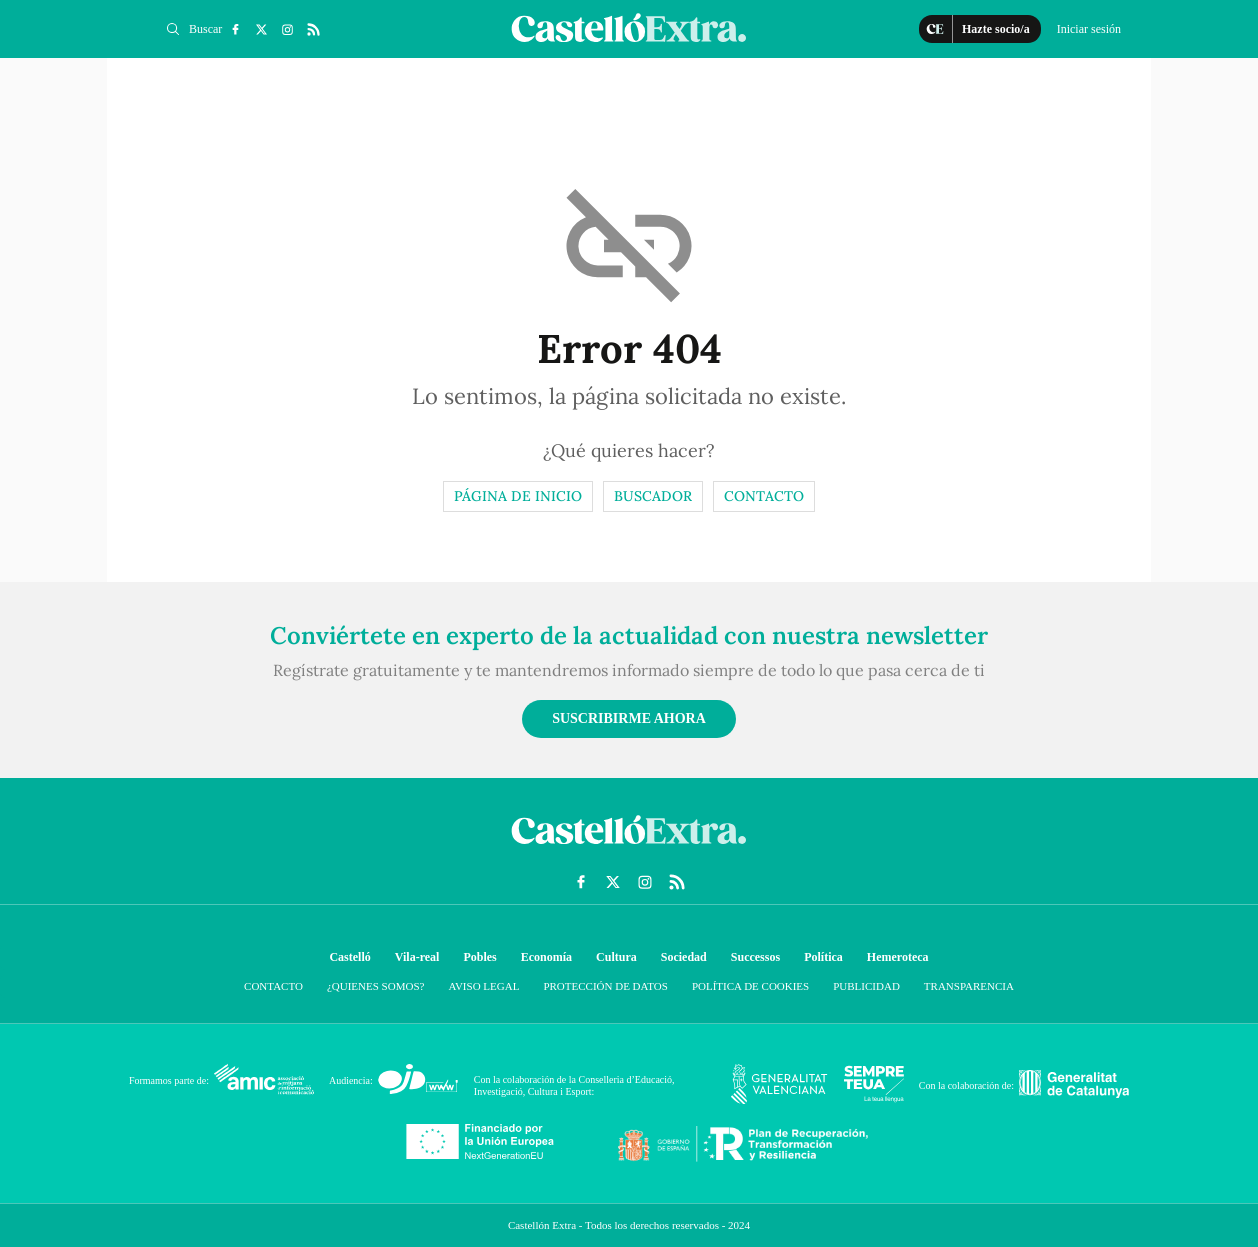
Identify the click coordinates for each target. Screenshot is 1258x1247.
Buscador (653, 496)
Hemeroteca (898, 957)
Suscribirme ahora (629, 718)
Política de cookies (750, 986)
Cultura (616, 957)
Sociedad (684, 957)
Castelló (349, 957)
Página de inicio (518, 496)
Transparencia (969, 986)
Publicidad (866, 986)
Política (823, 957)
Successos (755, 957)
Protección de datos (605, 986)
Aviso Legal (483, 986)
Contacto (764, 496)
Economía (546, 957)
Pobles (479, 957)
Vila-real (417, 957)
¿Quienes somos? (375, 986)
